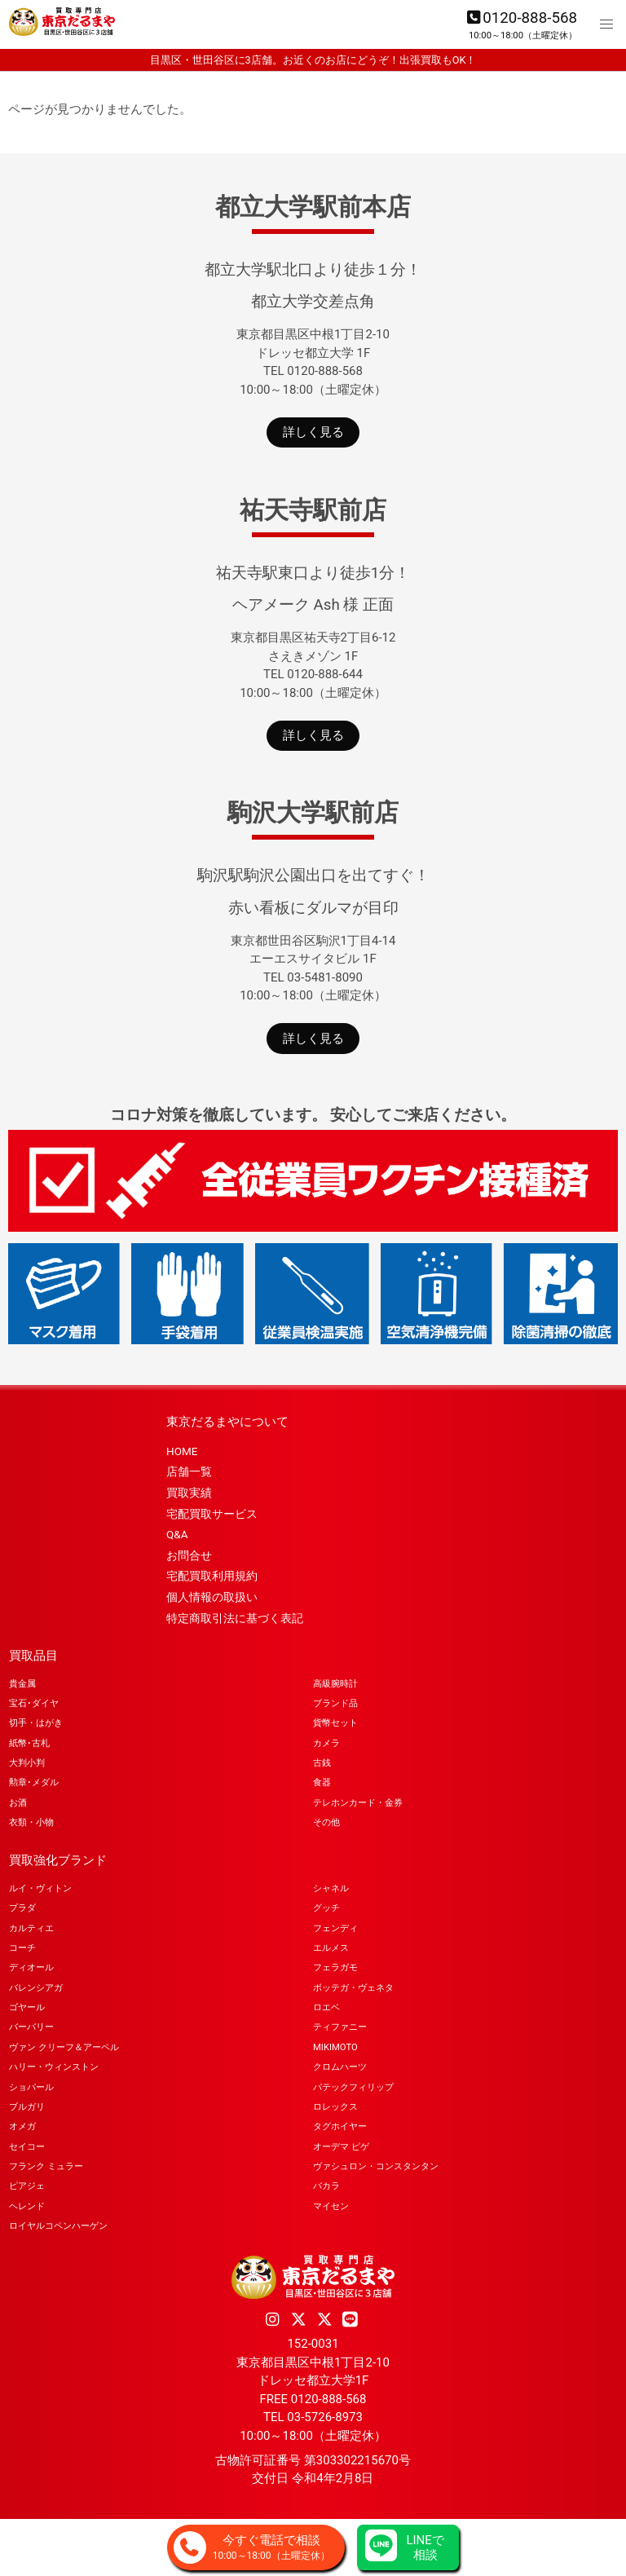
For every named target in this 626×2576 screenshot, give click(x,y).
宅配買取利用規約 (212, 1575)
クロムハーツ (340, 2067)
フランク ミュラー (46, 2166)
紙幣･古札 (29, 1743)
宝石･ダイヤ (34, 1703)
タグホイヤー (340, 2126)
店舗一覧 (189, 1471)
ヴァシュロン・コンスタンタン (376, 2166)
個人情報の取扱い (212, 1596)
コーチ (22, 1948)
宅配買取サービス (212, 1513)
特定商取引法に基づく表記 (234, 1618)
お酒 (18, 1802)
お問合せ (189, 1555)
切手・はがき (36, 1723)
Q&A (177, 1534)
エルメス (331, 1948)
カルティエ (31, 1928)
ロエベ (326, 2007)
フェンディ (335, 1928)
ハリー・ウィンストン (54, 2067)
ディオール (31, 1967)
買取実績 (189, 1492)
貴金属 (22, 1683)
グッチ (326, 1908)
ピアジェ (27, 2186)
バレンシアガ (36, 1988)
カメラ (326, 1743)
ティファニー (340, 2027)
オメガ (22, 2126)
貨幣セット (335, 1723)
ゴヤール (27, 2007)
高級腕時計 (335, 1683)
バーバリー (31, 2027)
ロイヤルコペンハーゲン (58, 2226)
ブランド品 (335, 1703)
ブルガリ (27, 2107)
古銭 (322, 1763)
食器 (322, 1782)
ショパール (31, 2087)
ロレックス (335, 2107)
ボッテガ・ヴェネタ (353, 1988)
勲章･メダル (34, 1782)
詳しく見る (313, 432)
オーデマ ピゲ (341, 2147)
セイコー (27, 2147)
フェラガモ (335, 1967)
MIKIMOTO (335, 2047)
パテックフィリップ (353, 2087)
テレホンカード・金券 (358, 1802)
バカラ (326, 2186)
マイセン (331, 2206)
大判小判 (27, 1763)
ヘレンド (27, 2206)
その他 (326, 1822)
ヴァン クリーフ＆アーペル (64, 2047)
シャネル (331, 1888)
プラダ (22, 1908)
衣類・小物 (31, 1822)
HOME (181, 1451)
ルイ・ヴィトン (40, 1888)
